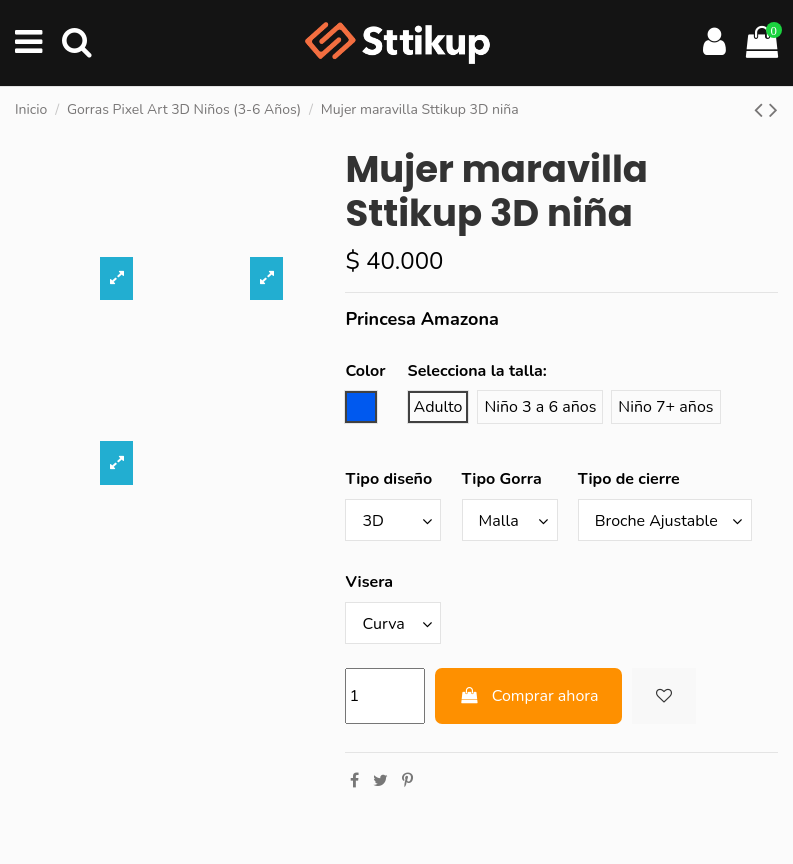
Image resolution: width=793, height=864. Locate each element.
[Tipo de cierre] (665, 520)
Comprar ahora (528, 696)
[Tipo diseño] (393, 520)
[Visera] (393, 623)
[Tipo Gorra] (510, 520)
